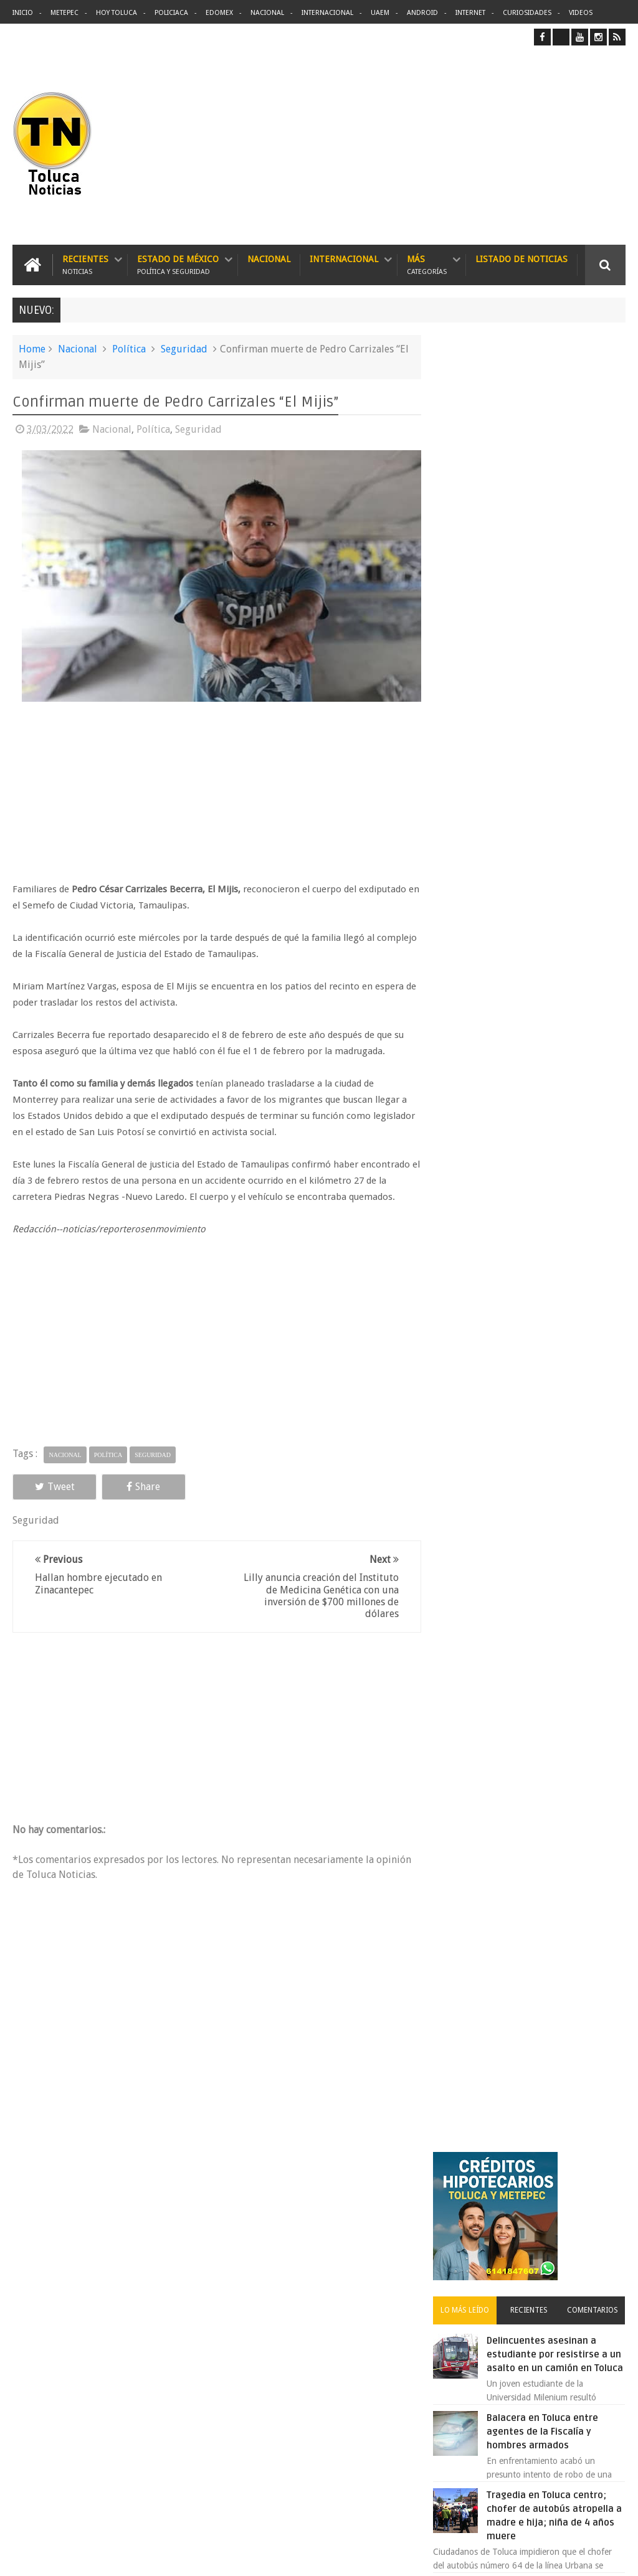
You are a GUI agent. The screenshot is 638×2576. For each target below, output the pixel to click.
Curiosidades (527, 13)
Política (129, 349)
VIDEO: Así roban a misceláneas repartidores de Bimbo (553, 805)
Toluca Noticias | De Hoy (171, 2556)
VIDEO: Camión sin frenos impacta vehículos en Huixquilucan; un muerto (550, 1214)
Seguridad (184, 349)
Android (422, 13)
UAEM (380, 13)
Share (133, 1484)
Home (32, 349)
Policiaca (171, 13)
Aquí (615, 2556)
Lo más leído (472, 502)
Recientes (85, 265)
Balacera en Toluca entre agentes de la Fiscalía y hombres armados (551, 637)
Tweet (51, 1484)
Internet (470, 13)
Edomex (219, 13)
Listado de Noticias (521, 259)
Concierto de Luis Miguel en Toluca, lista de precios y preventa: (557, 1137)
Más (427, 265)
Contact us (594, 2178)
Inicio (22, 13)
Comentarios (594, 502)
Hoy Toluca (116, 13)
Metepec (64, 13)
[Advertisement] (521, 145)
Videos (581, 13)
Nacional (267, 13)
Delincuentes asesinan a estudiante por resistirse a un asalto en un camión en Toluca (342, 2256)
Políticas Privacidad (517, 2556)
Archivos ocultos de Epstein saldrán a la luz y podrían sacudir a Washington (530, 1324)
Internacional (327, 13)
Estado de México (178, 265)
